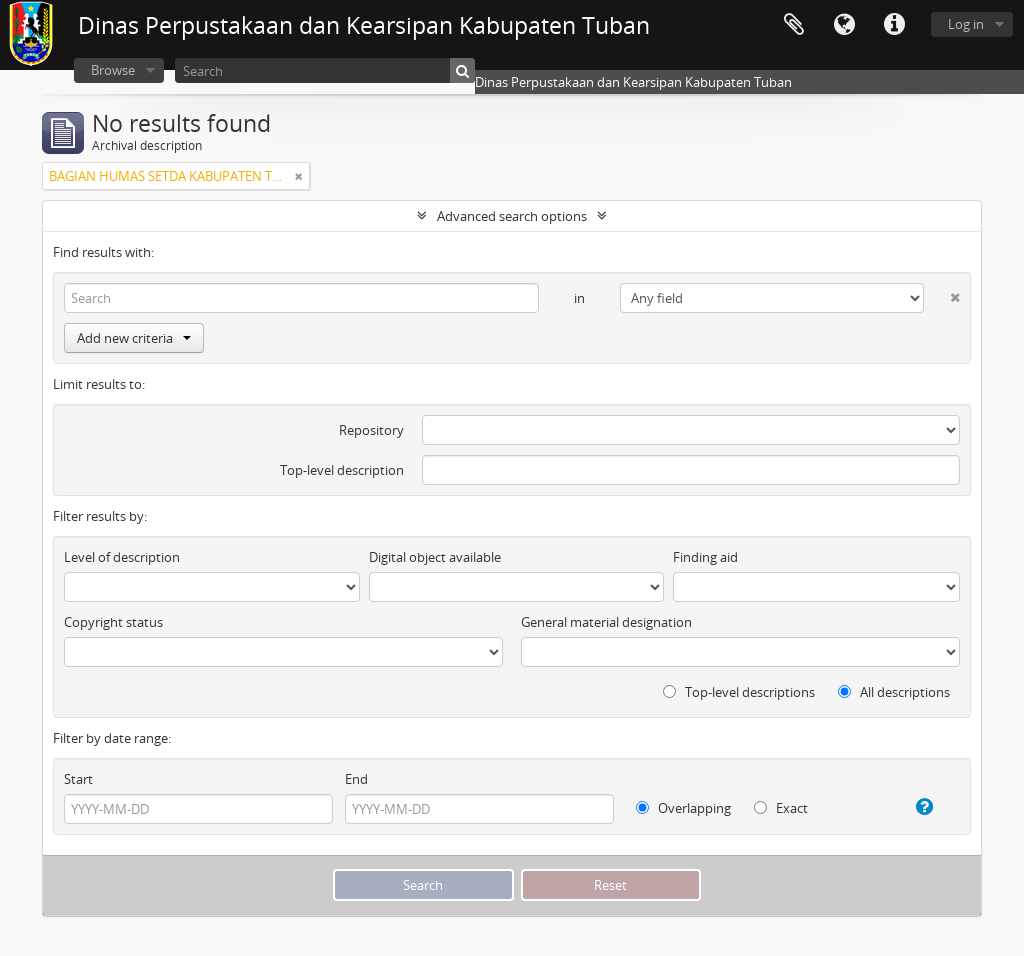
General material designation (606, 622)
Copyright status (113, 622)
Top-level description (342, 470)
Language (844, 25)
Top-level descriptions (739, 692)
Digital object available (435, 557)
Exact (781, 808)
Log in (966, 24)
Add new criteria (134, 338)
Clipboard (794, 25)
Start (78, 779)
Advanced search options (512, 216)
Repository (371, 430)
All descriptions (894, 692)
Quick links (894, 25)
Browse (113, 70)
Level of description (122, 557)
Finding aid (705, 557)
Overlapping (683, 808)
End (356, 779)
